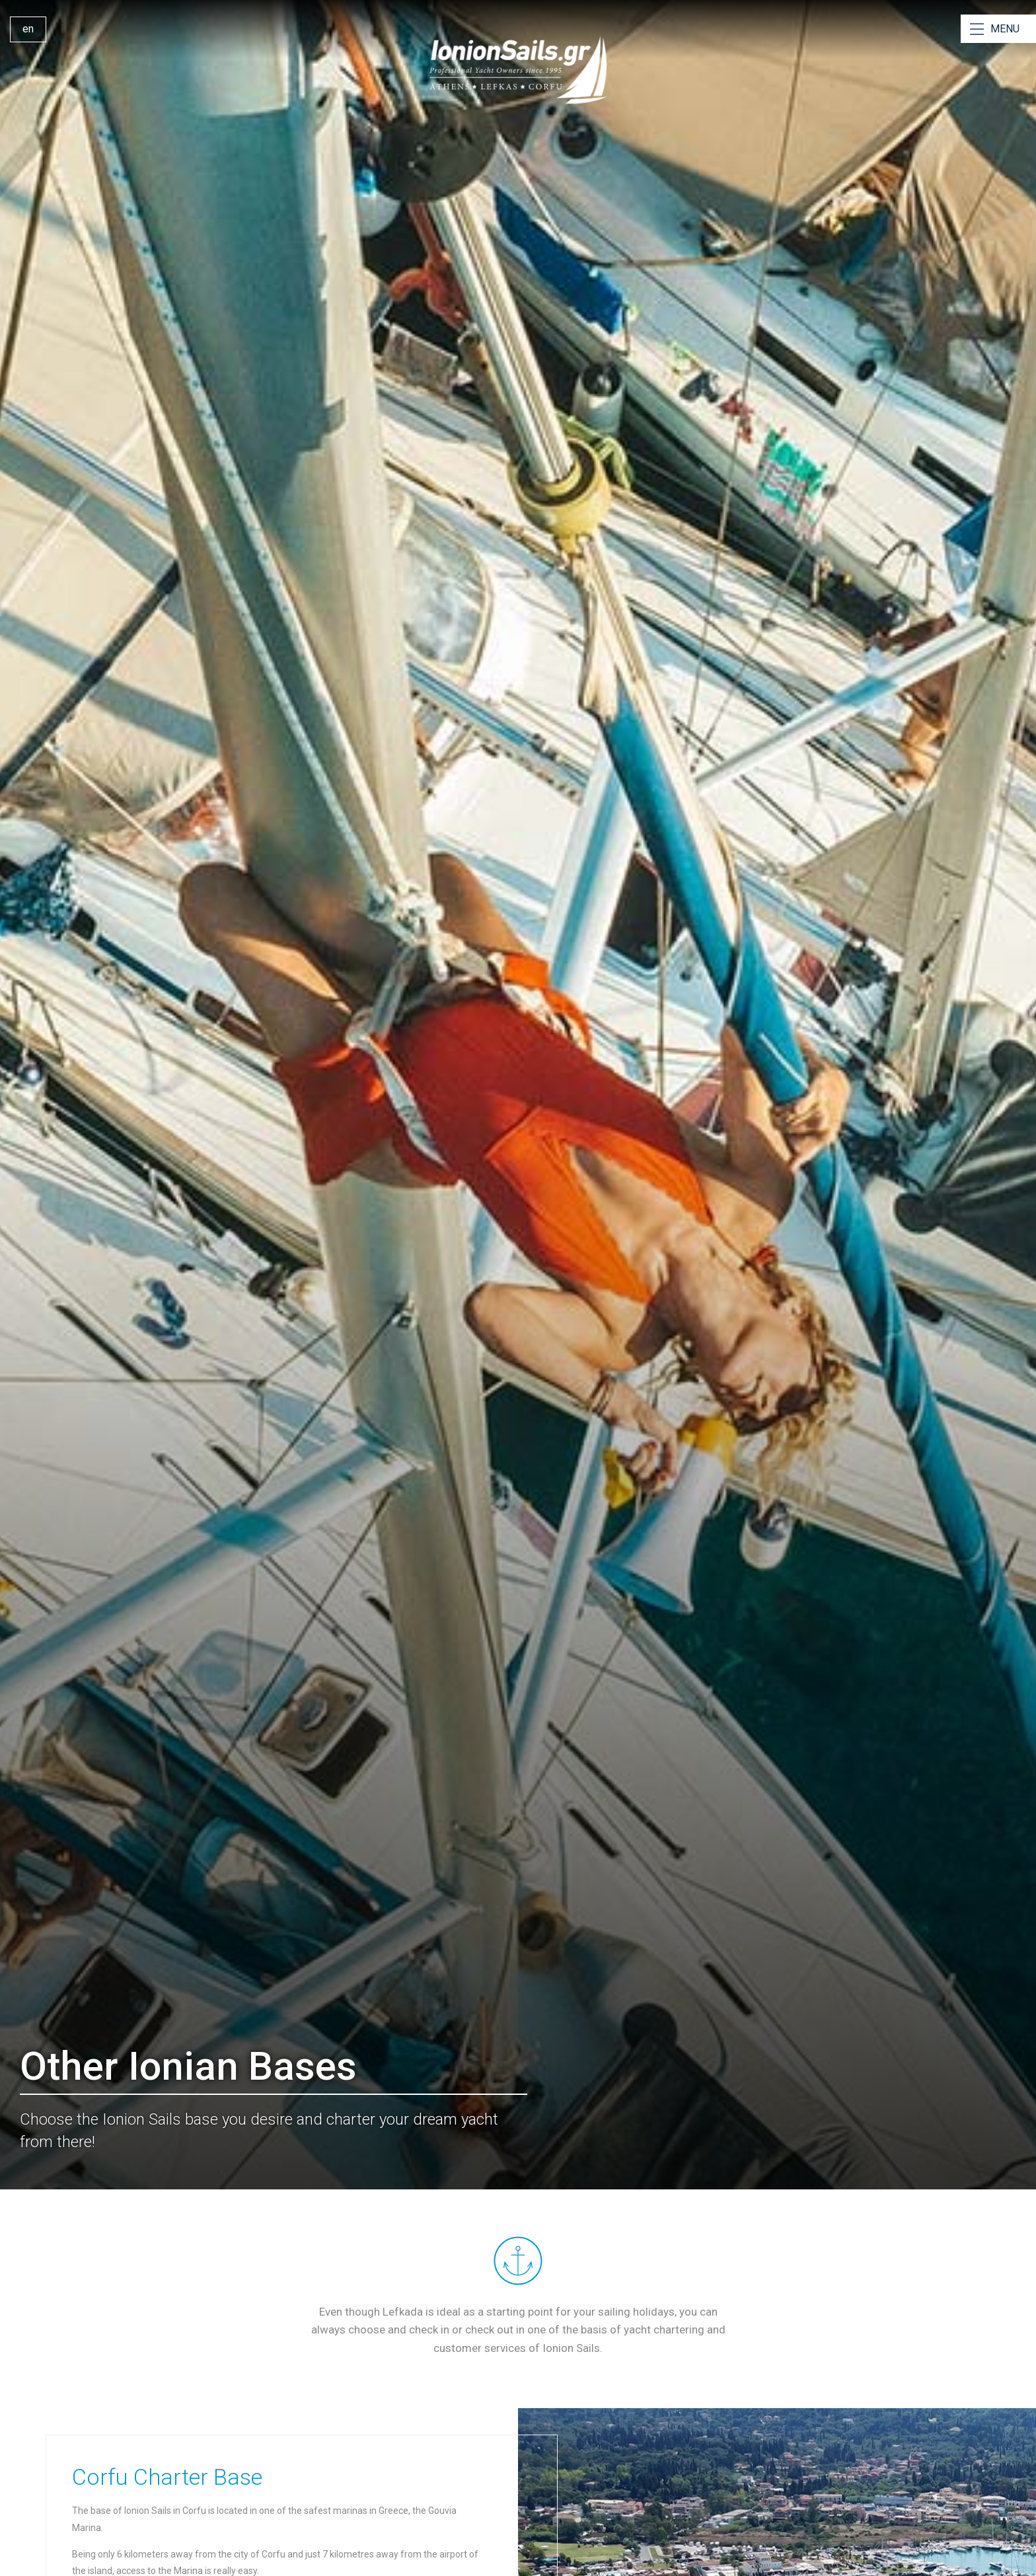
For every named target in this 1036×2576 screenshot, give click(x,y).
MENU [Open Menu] (1004, 28)
